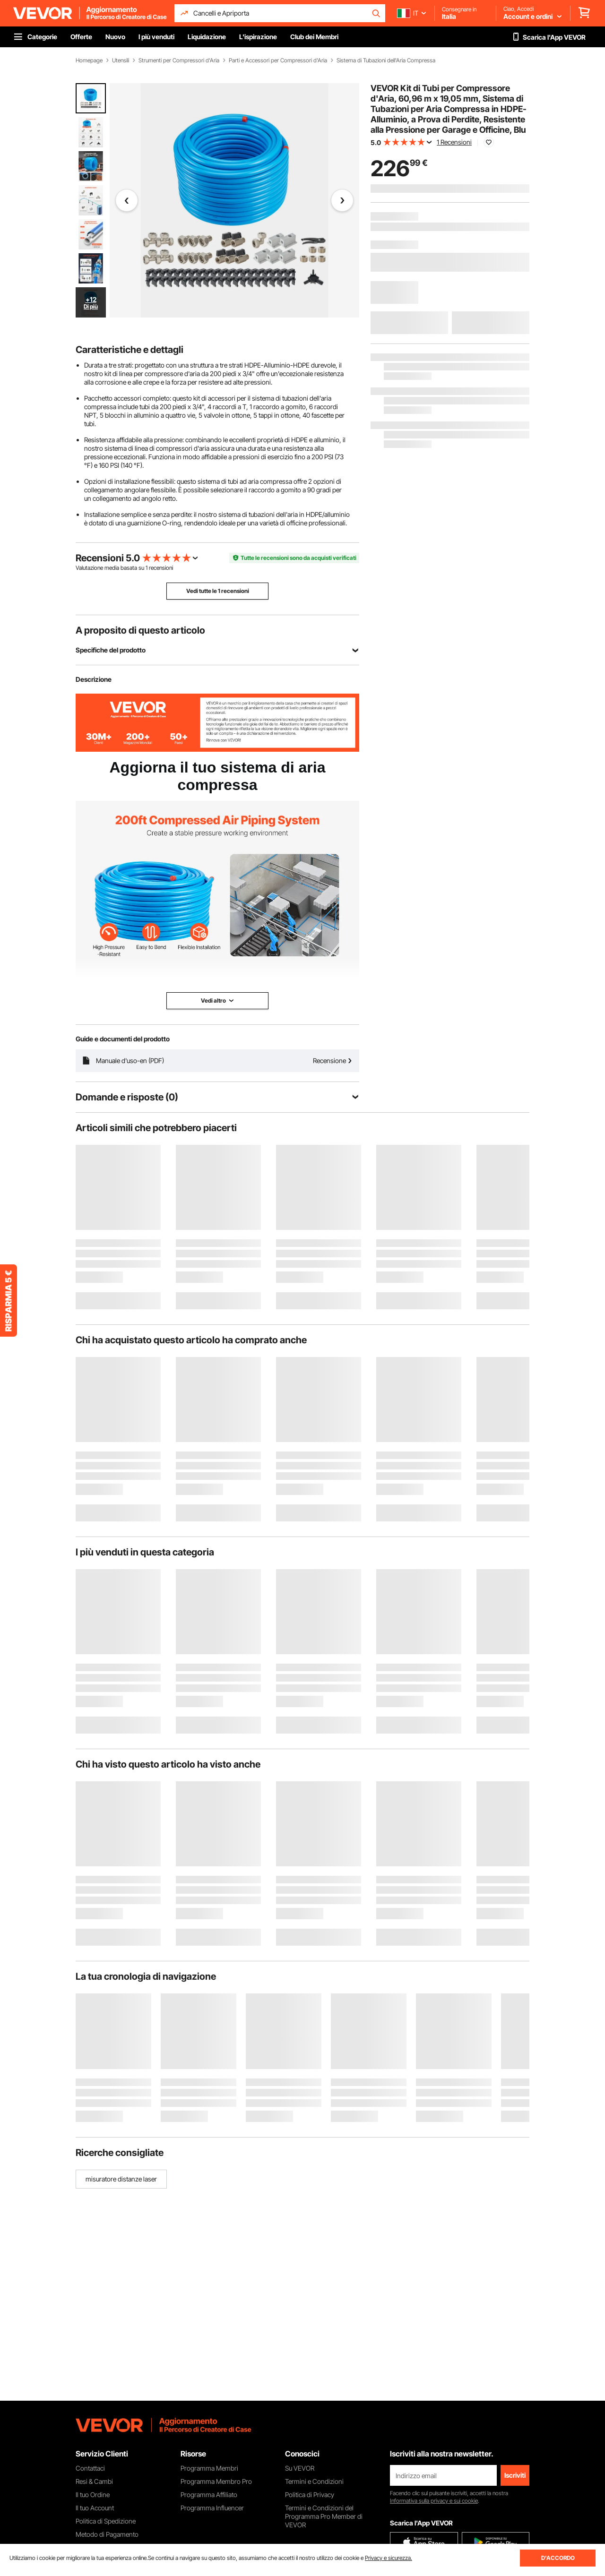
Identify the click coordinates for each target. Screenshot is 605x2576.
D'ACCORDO (558, 2557)
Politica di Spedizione (106, 2521)
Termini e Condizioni (314, 2481)
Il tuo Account (95, 2508)
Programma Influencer (212, 2508)
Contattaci (90, 2468)
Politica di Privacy (309, 2494)
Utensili (120, 60)
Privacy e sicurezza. (388, 2557)
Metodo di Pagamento (107, 2534)
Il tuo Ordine (93, 2494)
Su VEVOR (299, 2468)
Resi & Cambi (94, 2481)
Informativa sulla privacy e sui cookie (434, 2500)
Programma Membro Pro (216, 2481)
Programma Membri (209, 2468)
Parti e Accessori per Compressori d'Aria (278, 60)
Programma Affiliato (209, 2494)
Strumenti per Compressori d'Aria (178, 60)
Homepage (89, 60)
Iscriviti (515, 2475)
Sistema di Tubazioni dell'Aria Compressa (386, 60)
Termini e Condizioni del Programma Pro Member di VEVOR (324, 2516)
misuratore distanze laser (121, 2179)
